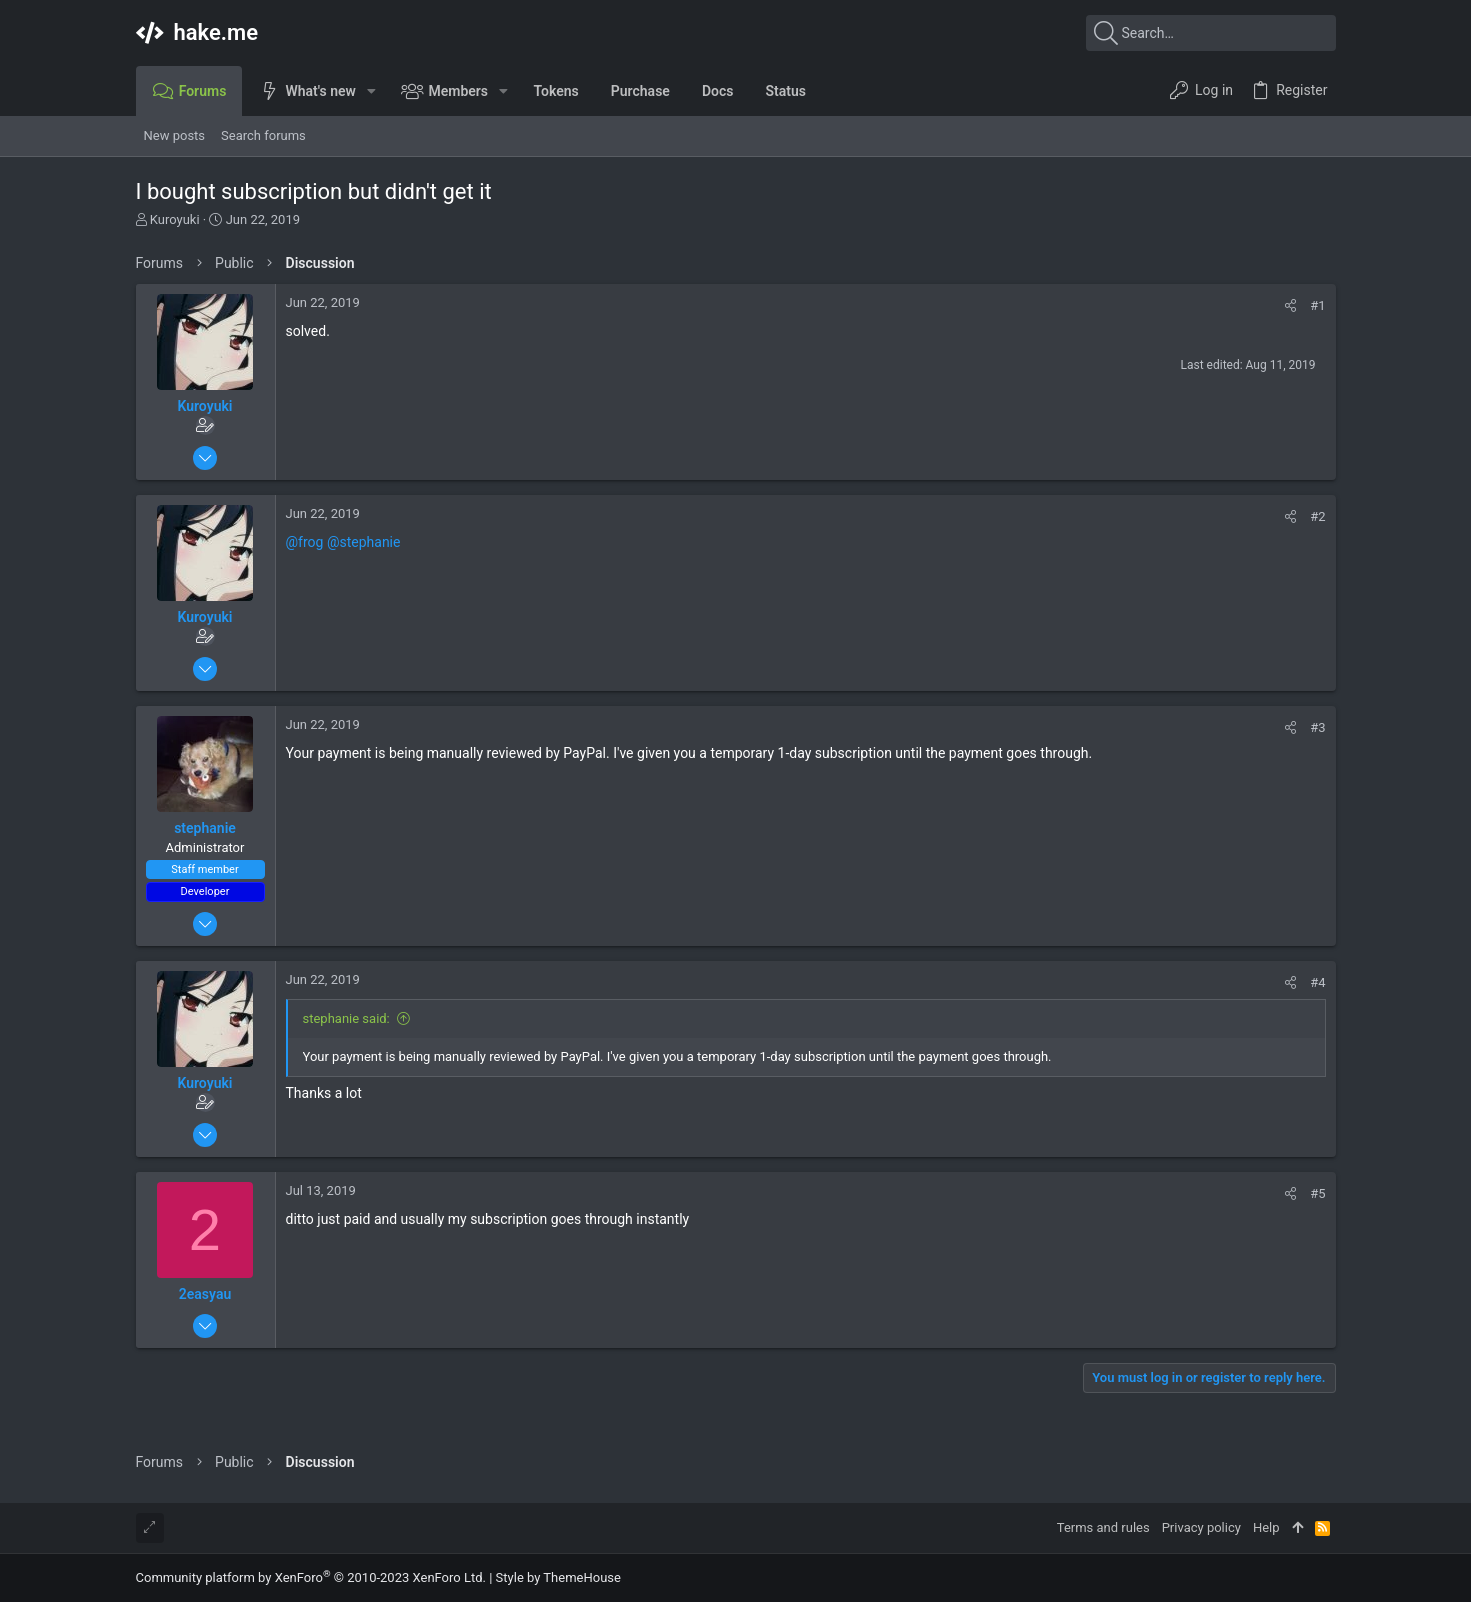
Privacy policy (1201, 1527)
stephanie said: (346, 1018)
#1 (1317, 305)
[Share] (1290, 305)
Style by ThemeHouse (558, 1577)
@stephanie (364, 542)
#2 (1317, 516)
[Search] (1211, 33)
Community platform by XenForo (311, 1577)
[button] (371, 91)
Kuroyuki (175, 219)
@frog (305, 542)
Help (1266, 1527)
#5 (1317, 1193)
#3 (1317, 727)
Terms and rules (1103, 1527)
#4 (1317, 982)
